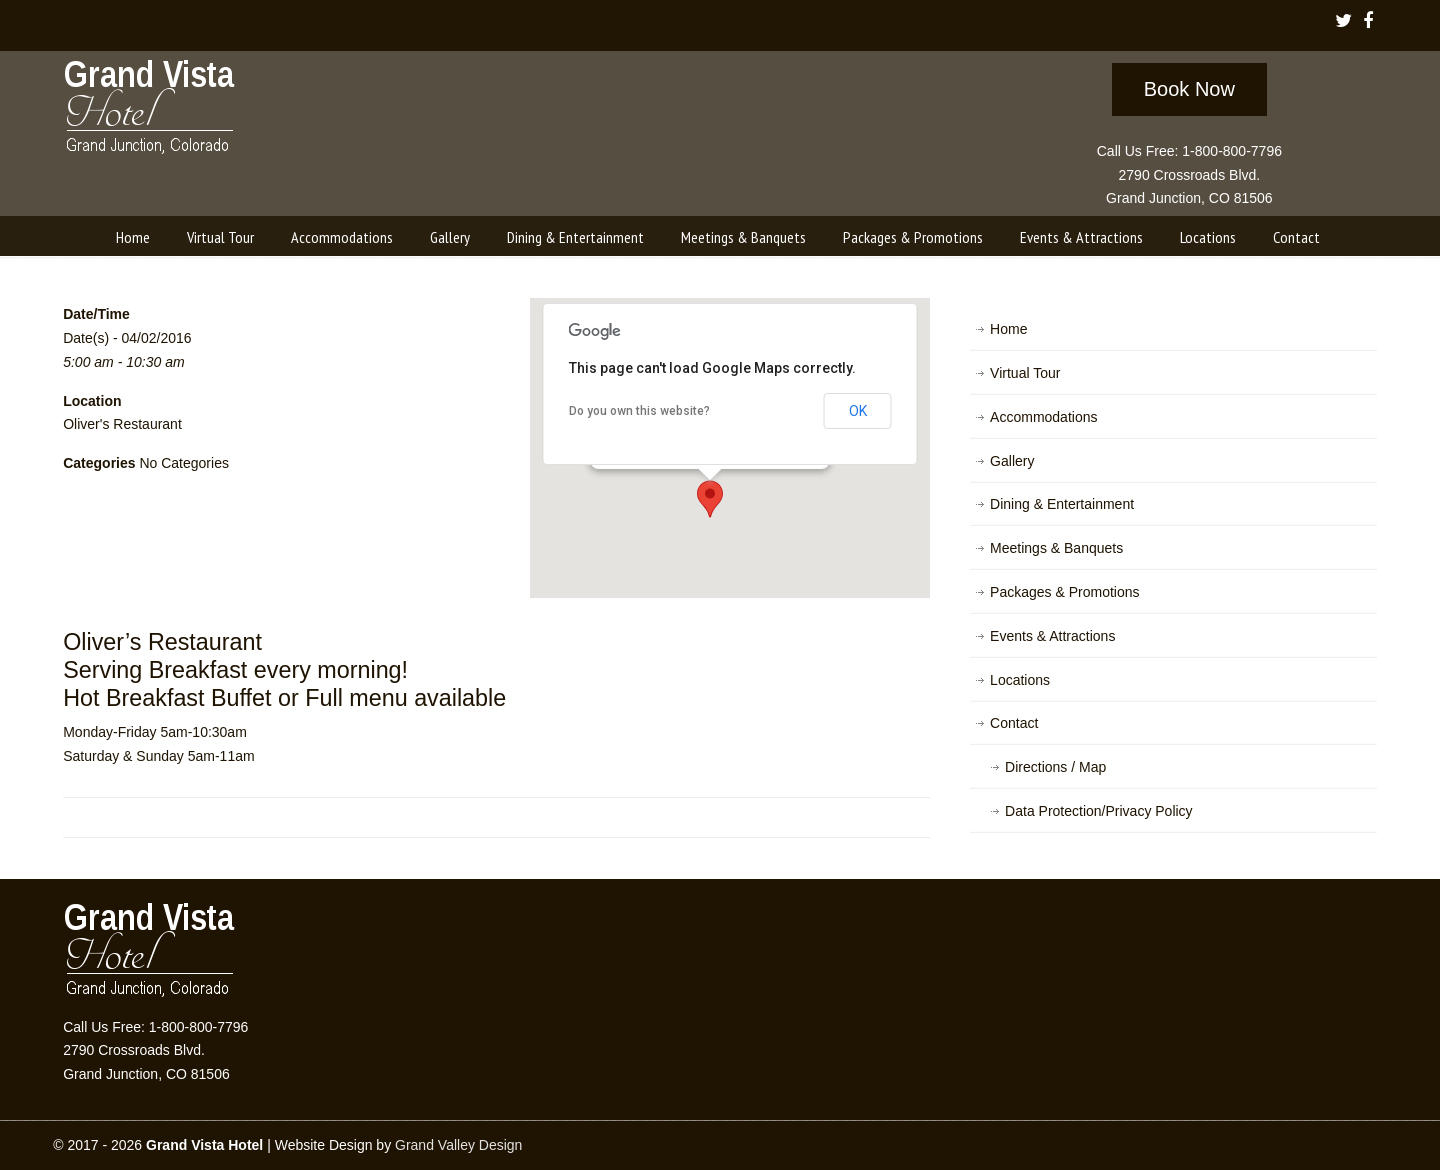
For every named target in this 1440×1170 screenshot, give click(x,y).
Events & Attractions (1052, 636)
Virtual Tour (1025, 373)
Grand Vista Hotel (150, 111)
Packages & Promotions (1064, 592)
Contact (1014, 723)
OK (858, 411)
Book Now (1189, 89)
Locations (1020, 680)
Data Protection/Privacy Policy (1099, 811)
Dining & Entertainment (1062, 504)
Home (1008, 329)
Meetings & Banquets (1056, 548)
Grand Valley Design (458, 1145)
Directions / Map (1055, 767)
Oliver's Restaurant (122, 424)
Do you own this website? (639, 411)
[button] (710, 499)
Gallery (1012, 461)
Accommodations (1043, 417)
